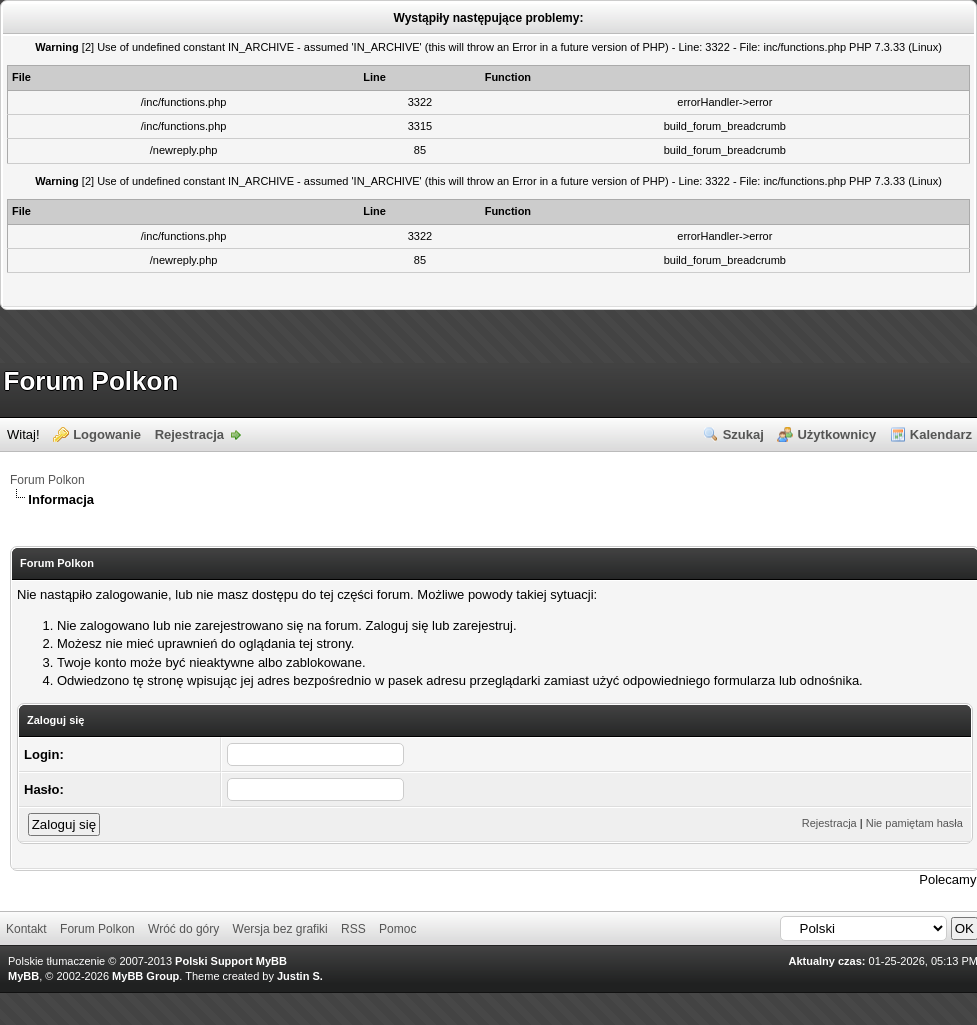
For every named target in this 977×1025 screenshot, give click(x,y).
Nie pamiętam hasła (914, 823)
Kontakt (26, 929)
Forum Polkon (91, 381)
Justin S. (300, 976)
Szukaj (743, 434)
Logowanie (107, 434)
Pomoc (397, 929)
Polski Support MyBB (231, 961)
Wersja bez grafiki (280, 929)
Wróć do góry (183, 929)
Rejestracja (189, 434)
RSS (353, 929)
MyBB (23, 976)
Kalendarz (941, 434)
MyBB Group (145, 976)
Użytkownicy (836, 434)
